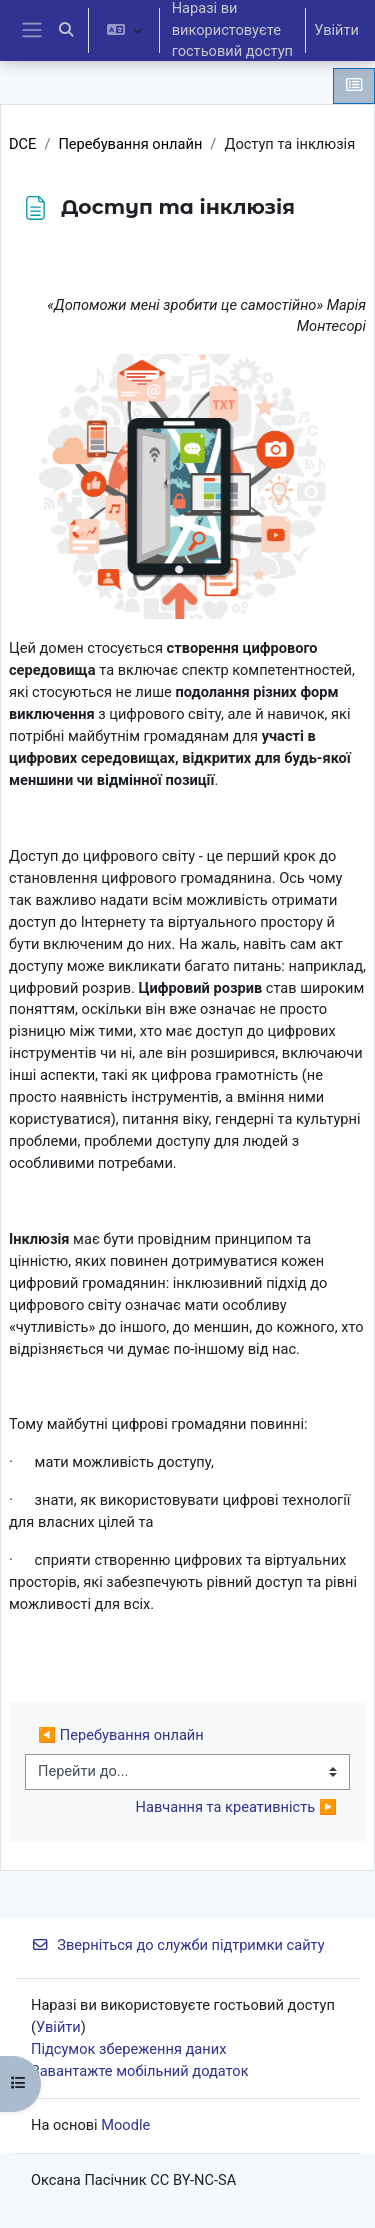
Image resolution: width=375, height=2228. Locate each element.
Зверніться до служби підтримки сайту (178, 1945)
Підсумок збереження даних (128, 2049)
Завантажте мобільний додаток (140, 2071)
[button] (66, 30)
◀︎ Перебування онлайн (121, 1735)
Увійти (336, 30)
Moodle (125, 2125)
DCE (22, 144)
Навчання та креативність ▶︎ (236, 1807)
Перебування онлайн (130, 144)
